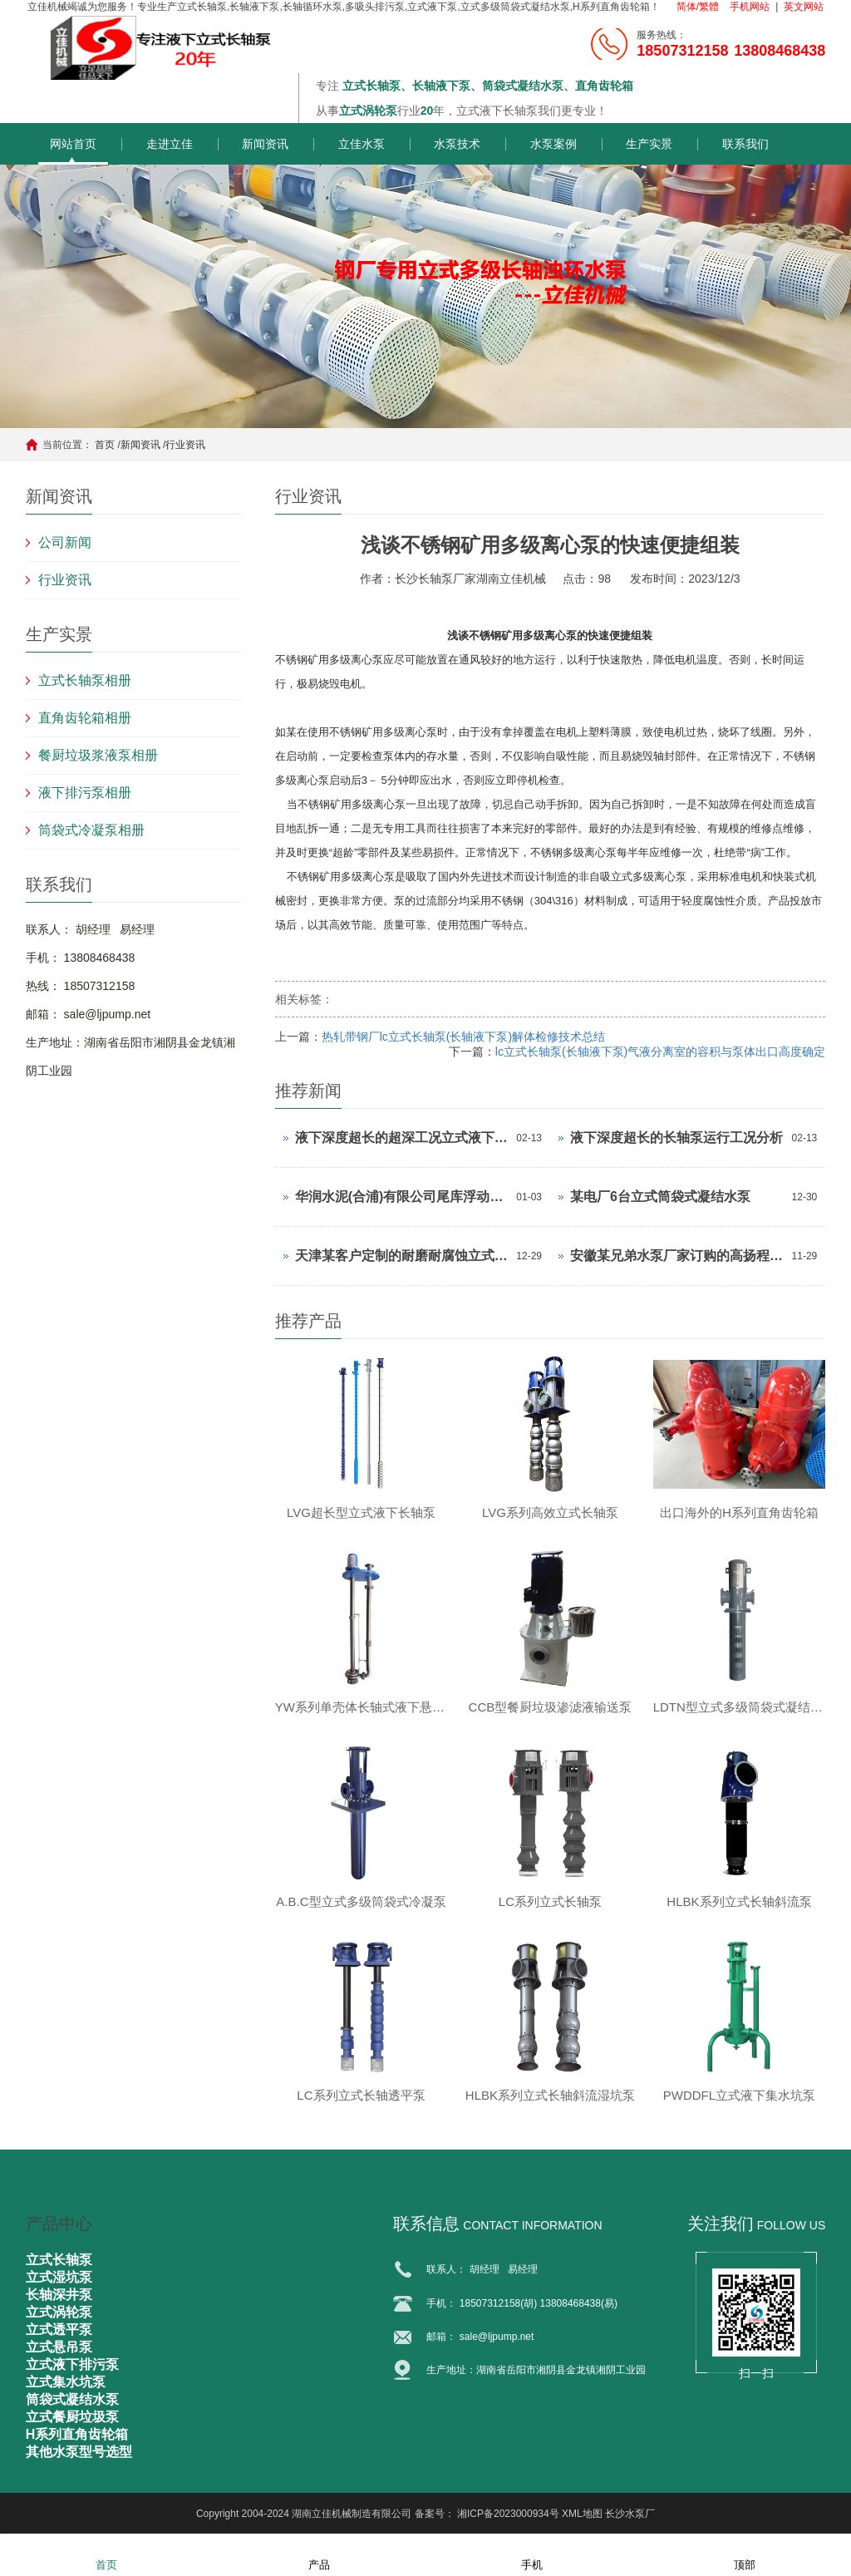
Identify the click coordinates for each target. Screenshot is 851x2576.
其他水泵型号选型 (79, 2452)
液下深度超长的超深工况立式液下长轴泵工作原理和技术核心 (402, 1137)
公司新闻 (64, 542)
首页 (105, 445)
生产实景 (649, 143)
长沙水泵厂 (630, 2513)
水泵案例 (553, 143)
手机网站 (750, 6)
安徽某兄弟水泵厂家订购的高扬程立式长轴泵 (677, 1256)
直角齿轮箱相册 (84, 718)
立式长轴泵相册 (84, 680)
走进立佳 (169, 143)
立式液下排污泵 (72, 2364)
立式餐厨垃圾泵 (72, 2417)
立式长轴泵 (59, 2260)
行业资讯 (185, 445)
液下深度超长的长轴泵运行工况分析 (676, 1137)
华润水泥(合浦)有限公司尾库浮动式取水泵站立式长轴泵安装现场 (402, 1196)
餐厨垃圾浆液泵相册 (98, 755)
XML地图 (582, 2513)
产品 (319, 2554)
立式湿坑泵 (59, 2277)
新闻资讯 (265, 143)
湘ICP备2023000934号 (508, 2513)
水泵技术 (457, 143)
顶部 (744, 2554)
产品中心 (59, 2223)
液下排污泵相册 (84, 793)
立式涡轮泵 (59, 2312)
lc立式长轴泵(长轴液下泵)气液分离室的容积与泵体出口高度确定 (660, 1051)
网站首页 (73, 143)
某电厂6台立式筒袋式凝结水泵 (660, 1196)
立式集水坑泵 (66, 2382)
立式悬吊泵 (59, 2347)
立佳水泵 (361, 143)
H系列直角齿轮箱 (77, 2434)
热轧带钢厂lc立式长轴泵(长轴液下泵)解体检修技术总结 (463, 1036)
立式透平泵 (59, 2329)
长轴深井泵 (59, 2295)
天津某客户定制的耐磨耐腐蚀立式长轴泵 (402, 1256)
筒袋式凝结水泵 (72, 2399)
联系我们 (745, 143)
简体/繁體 (697, 6)
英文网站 (804, 6)
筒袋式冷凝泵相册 (91, 830)
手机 (532, 2554)
